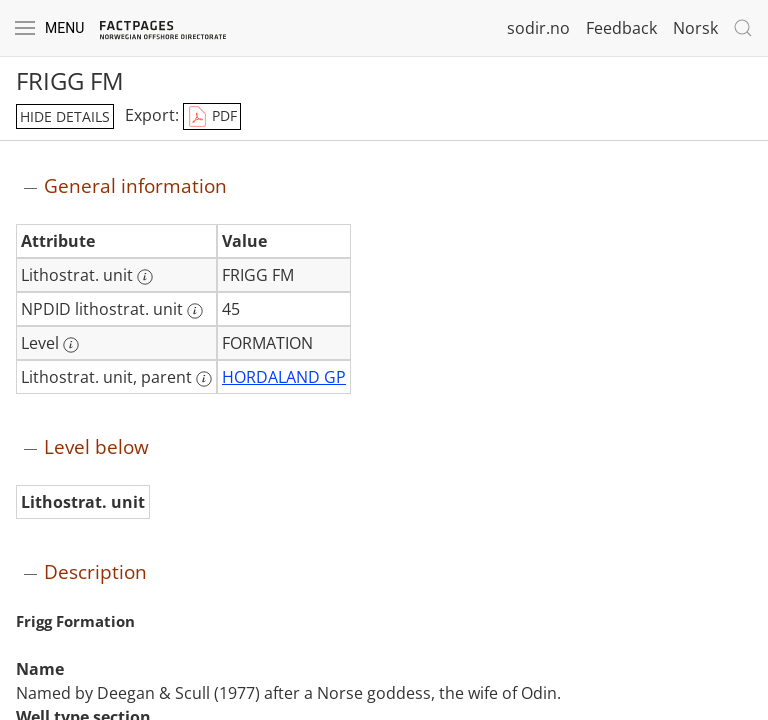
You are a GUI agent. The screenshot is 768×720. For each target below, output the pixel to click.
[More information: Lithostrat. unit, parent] (204, 379)
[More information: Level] (71, 345)
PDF (212, 117)
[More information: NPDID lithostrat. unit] (195, 311)
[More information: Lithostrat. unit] (145, 277)
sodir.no (538, 28)
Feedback (621, 28)
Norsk (695, 28)
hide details (65, 116)
